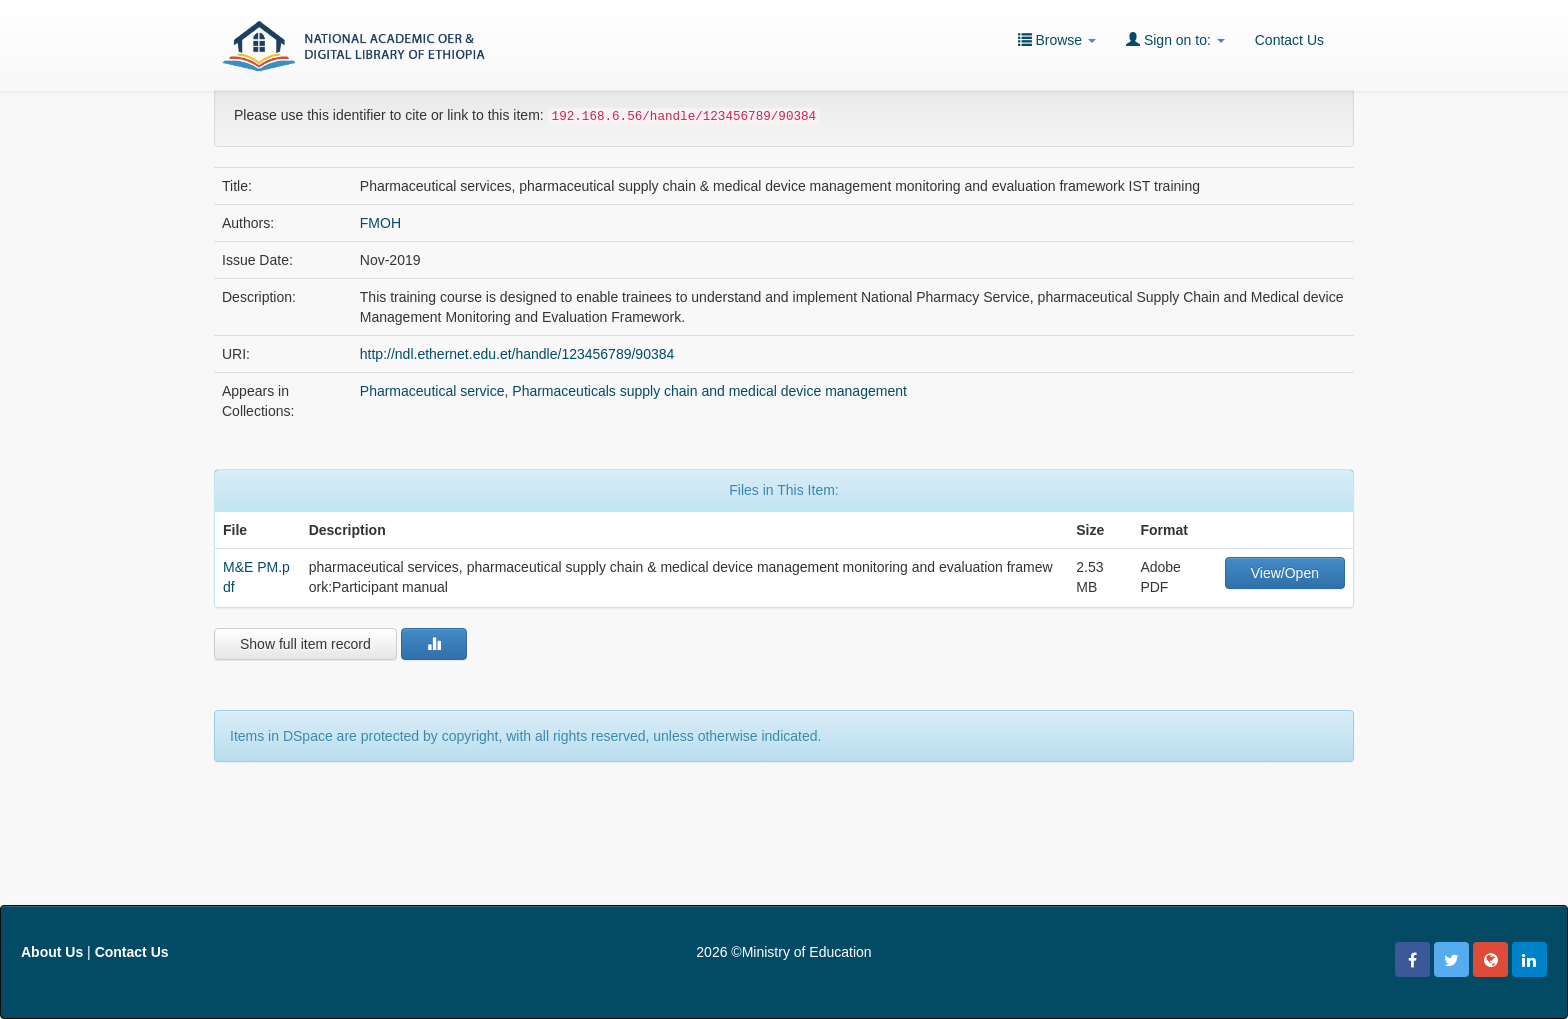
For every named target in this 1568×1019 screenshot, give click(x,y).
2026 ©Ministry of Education (783, 952)
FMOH (380, 223)
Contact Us (1289, 40)
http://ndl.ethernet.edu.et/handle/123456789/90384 (517, 354)
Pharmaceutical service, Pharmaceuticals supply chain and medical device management (633, 391)
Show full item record (305, 644)
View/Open (1285, 573)
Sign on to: (1175, 39)
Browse (1057, 39)
